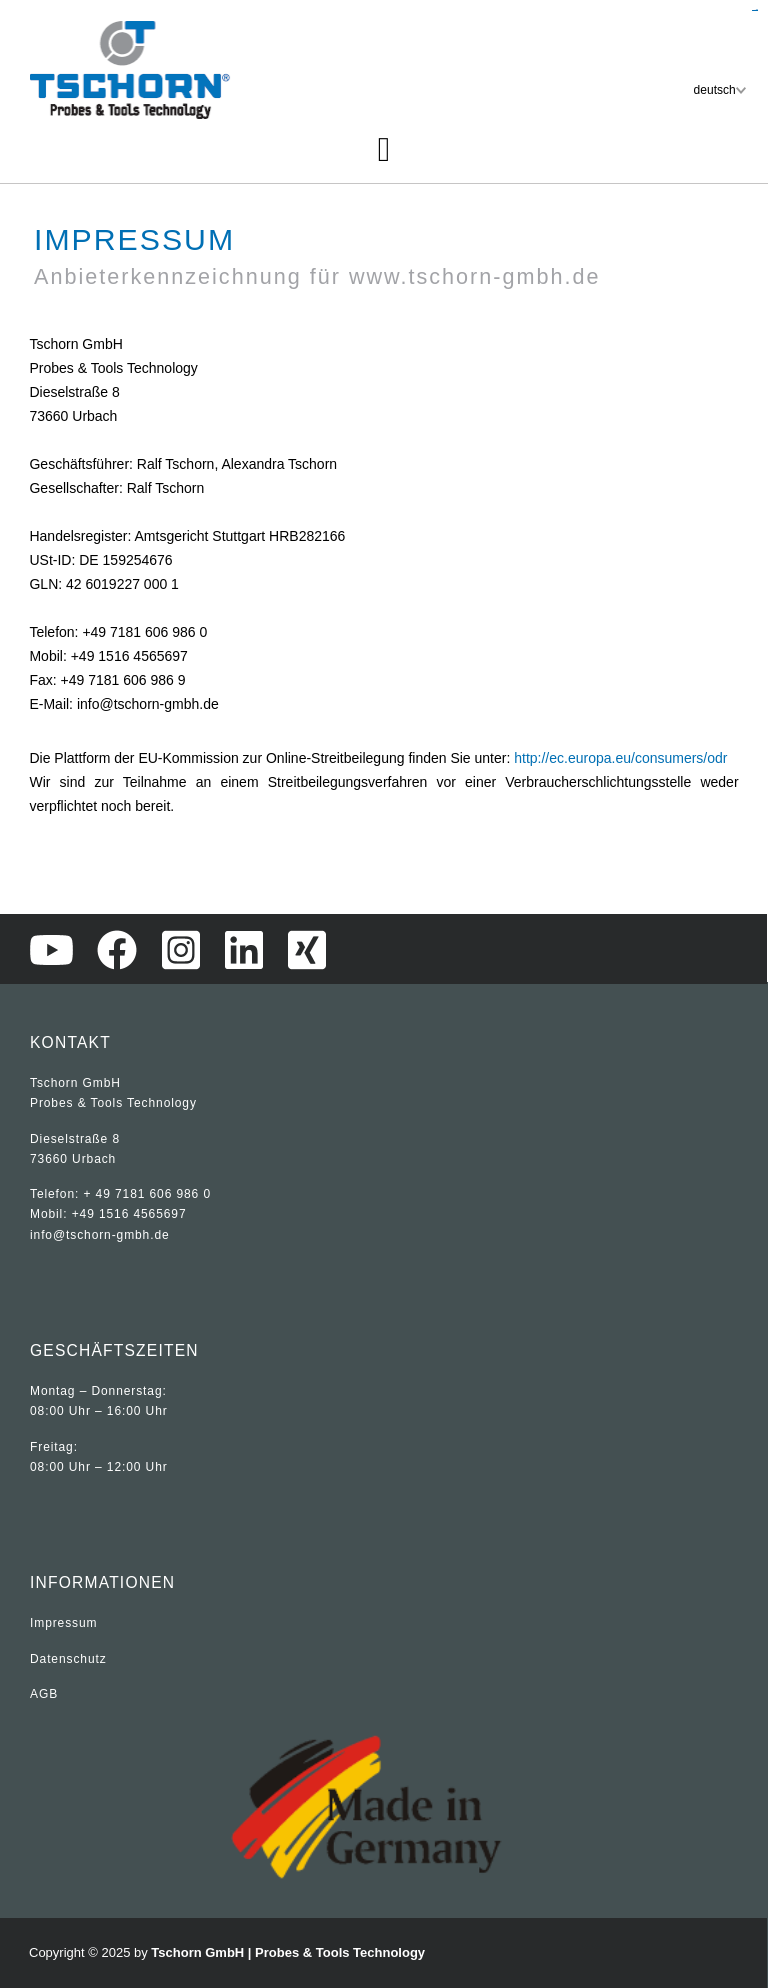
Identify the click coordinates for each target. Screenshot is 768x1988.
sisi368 (756, 10)
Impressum (63, 1623)
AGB (44, 1694)
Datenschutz (68, 1659)
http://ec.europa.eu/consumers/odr (620, 758)
